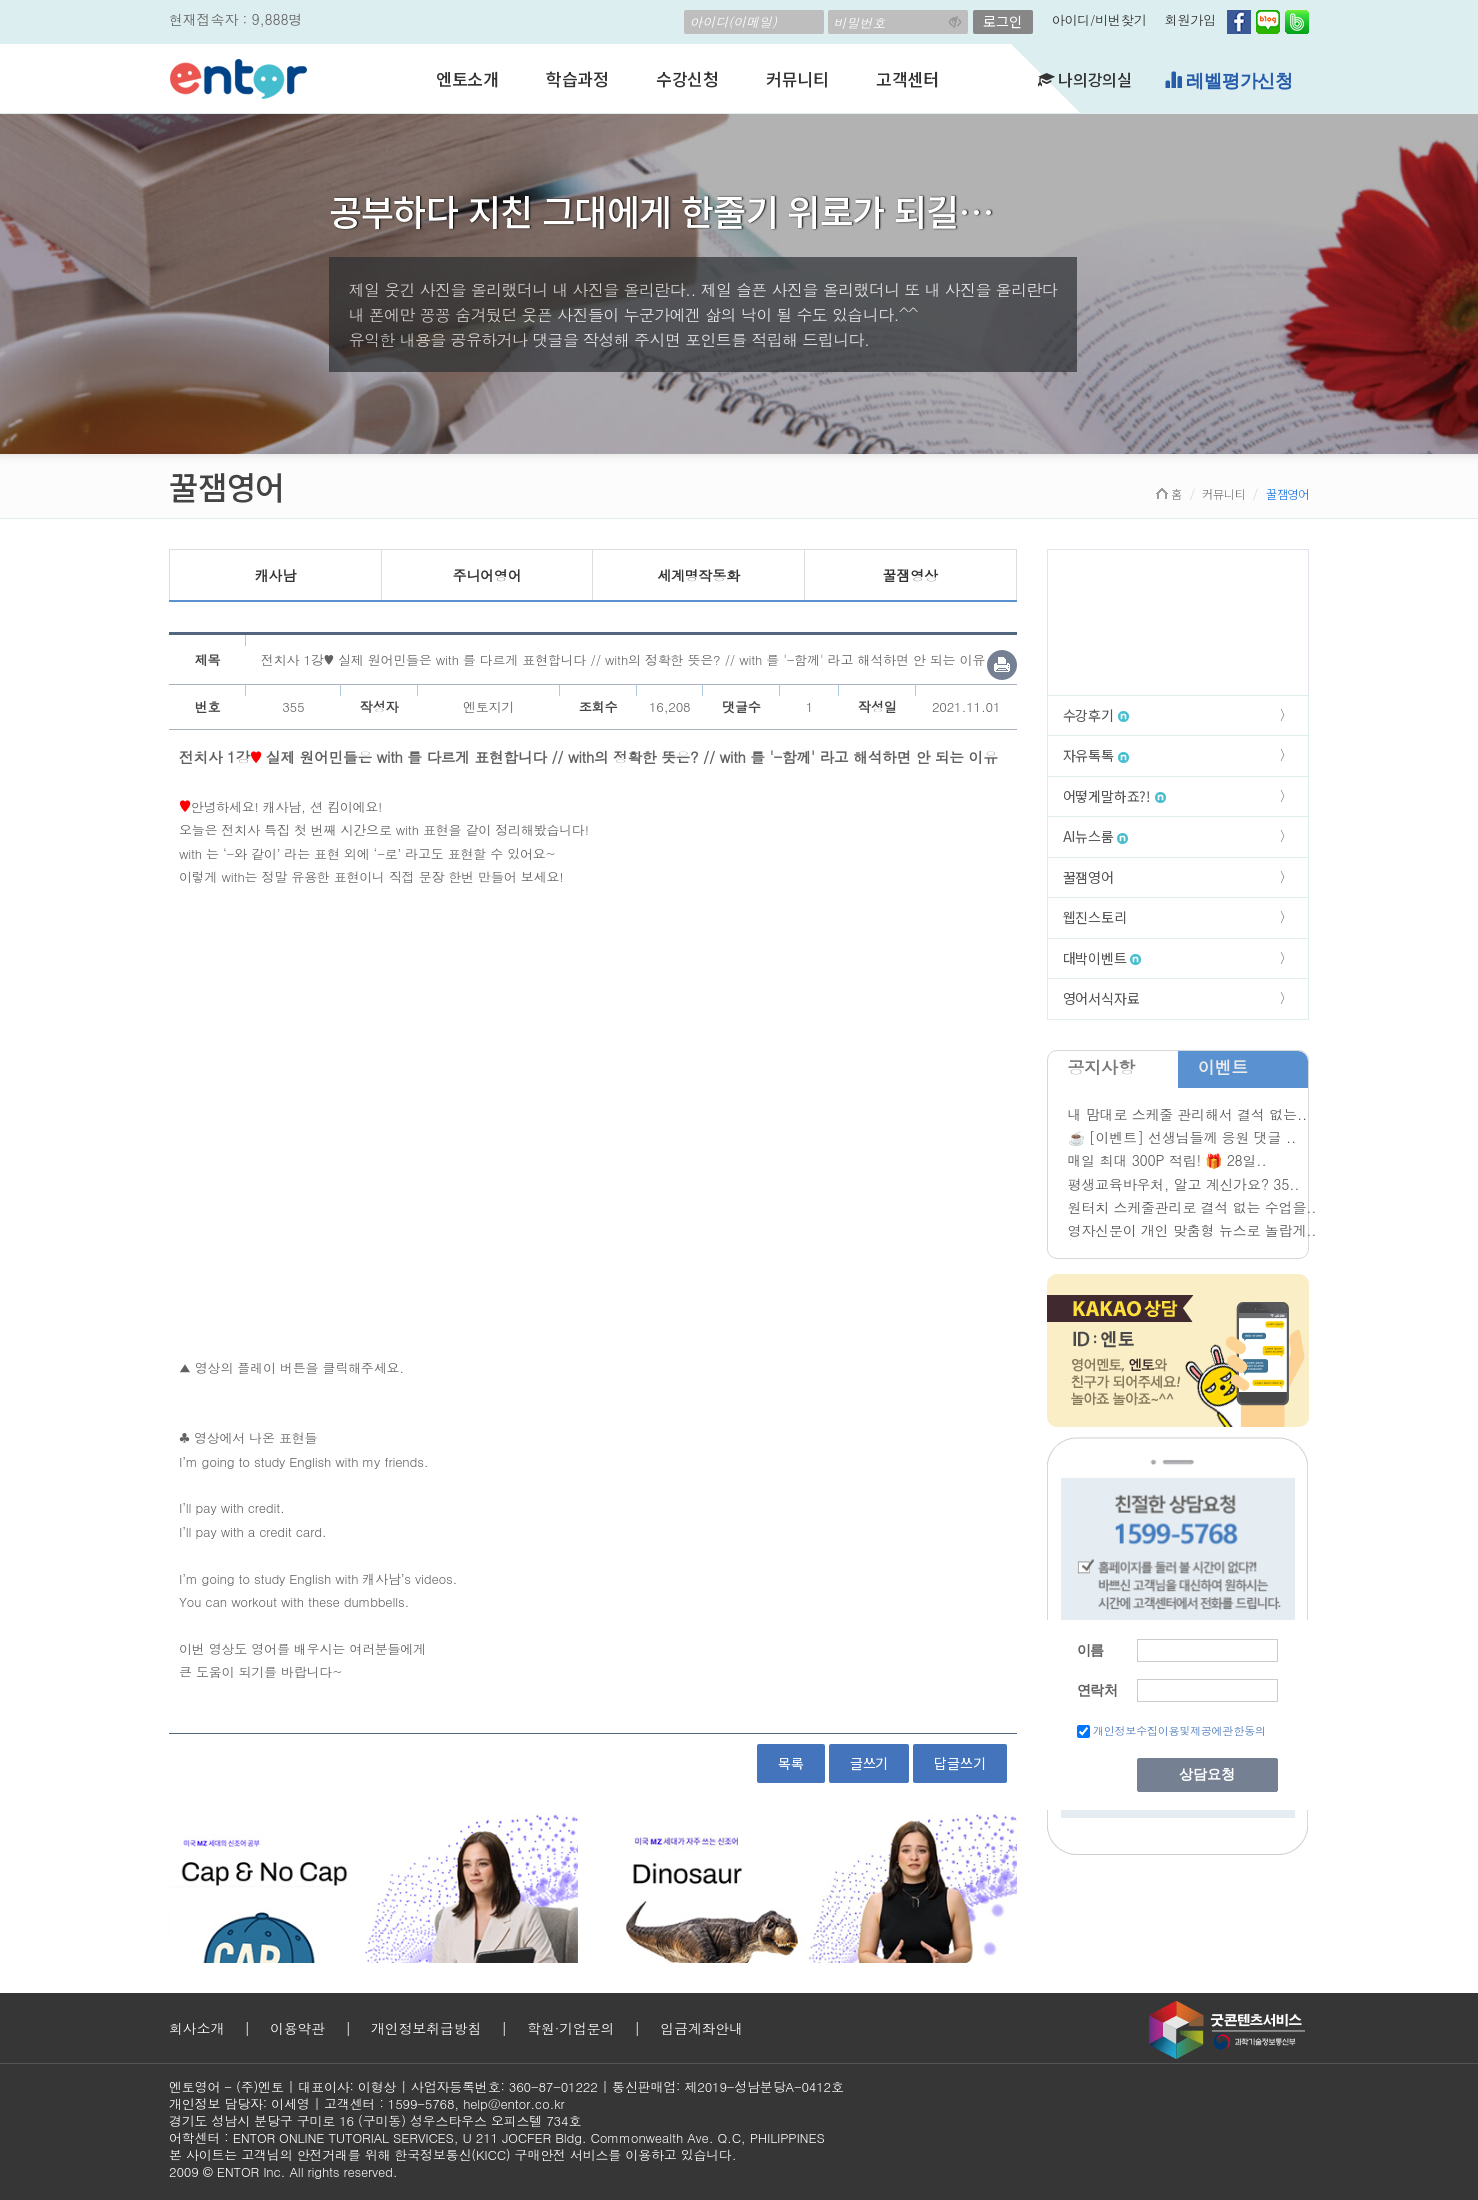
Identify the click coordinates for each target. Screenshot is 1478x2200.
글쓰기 (869, 1763)
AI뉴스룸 (1096, 836)
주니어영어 (486, 575)
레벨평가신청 (1228, 80)
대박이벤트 (1102, 958)
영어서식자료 (1101, 998)
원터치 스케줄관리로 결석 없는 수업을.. (1192, 1207)
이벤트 (1223, 1067)
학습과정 (577, 78)
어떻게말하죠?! (1114, 796)
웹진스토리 (1095, 917)
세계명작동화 (698, 575)
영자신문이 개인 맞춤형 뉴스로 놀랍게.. (1192, 1230)
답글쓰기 (959, 1763)
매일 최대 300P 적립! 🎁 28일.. (1167, 1160)
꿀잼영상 (910, 575)
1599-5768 (421, 2103)
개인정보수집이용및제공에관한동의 (1179, 1730)
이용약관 (297, 2028)
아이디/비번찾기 (1099, 19)
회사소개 (196, 2028)
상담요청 (1207, 1774)
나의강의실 (1085, 79)
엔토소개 (467, 78)
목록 (791, 1763)
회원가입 (1190, 19)
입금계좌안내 (701, 2028)
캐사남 (275, 575)
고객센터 (907, 78)
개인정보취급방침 (426, 2028)
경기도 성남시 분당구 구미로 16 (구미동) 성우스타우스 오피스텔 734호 (375, 2120)
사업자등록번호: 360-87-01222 (504, 2086)
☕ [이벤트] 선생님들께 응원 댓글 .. (1182, 1137)
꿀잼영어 (1088, 877)
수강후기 (1096, 715)
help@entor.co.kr (513, 2103)
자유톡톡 (1096, 755)
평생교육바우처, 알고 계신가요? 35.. (1184, 1184)
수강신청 (687, 78)
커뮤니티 (797, 78)
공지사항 (1101, 1067)
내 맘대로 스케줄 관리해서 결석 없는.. (1187, 1114)
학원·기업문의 (570, 2028)
